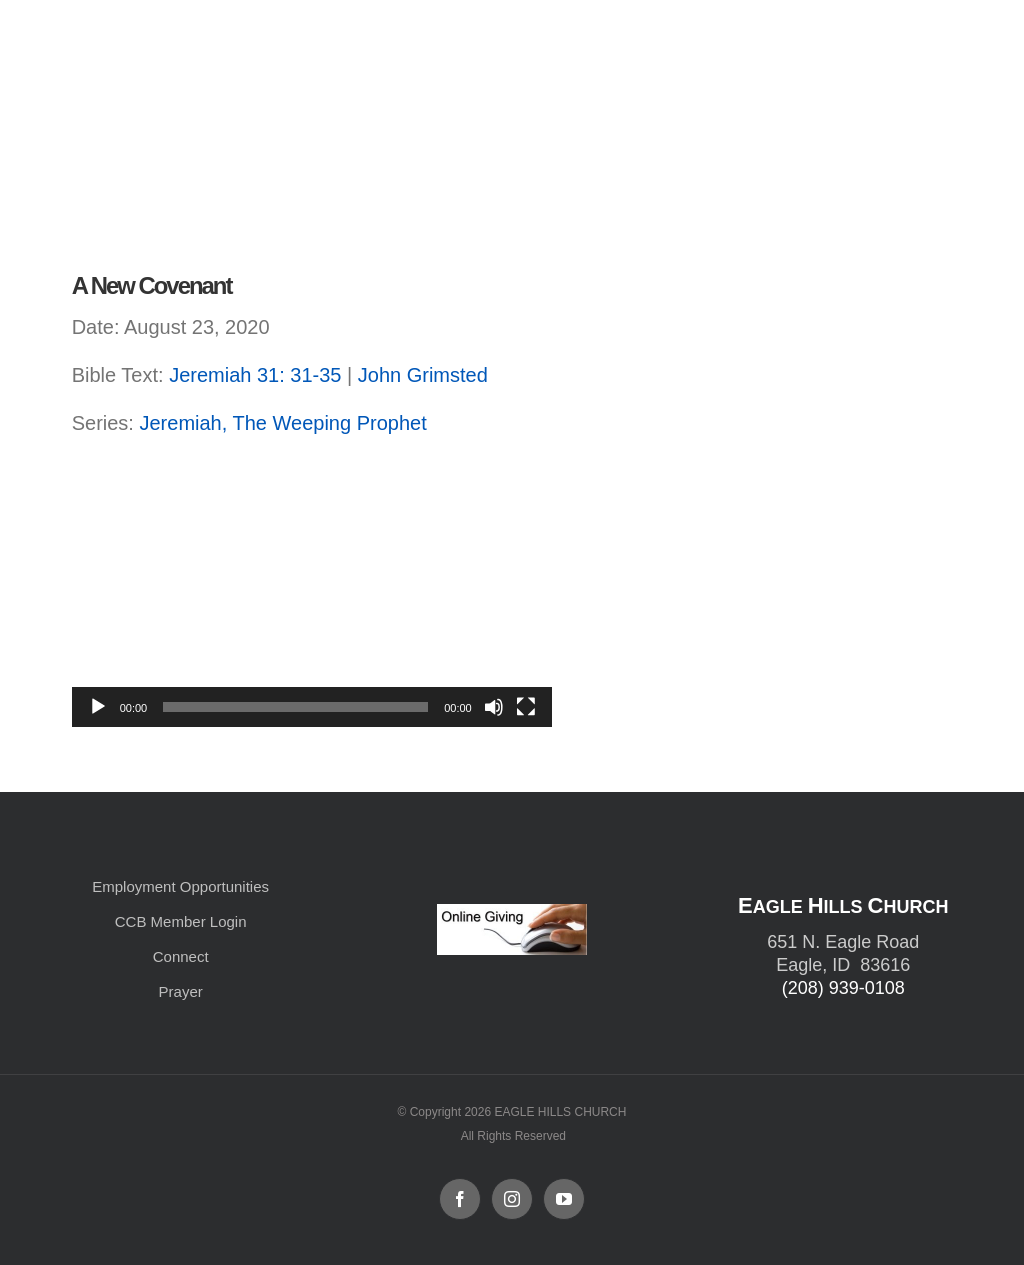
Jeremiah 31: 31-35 (255, 375)
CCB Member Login (181, 921)
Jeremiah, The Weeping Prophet (282, 423)
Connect (181, 956)
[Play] (98, 707)
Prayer (181, 991)
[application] (312, 592)
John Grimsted (423, 375)
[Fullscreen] (526, 707)
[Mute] (494, 707)
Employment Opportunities (180, 886)
